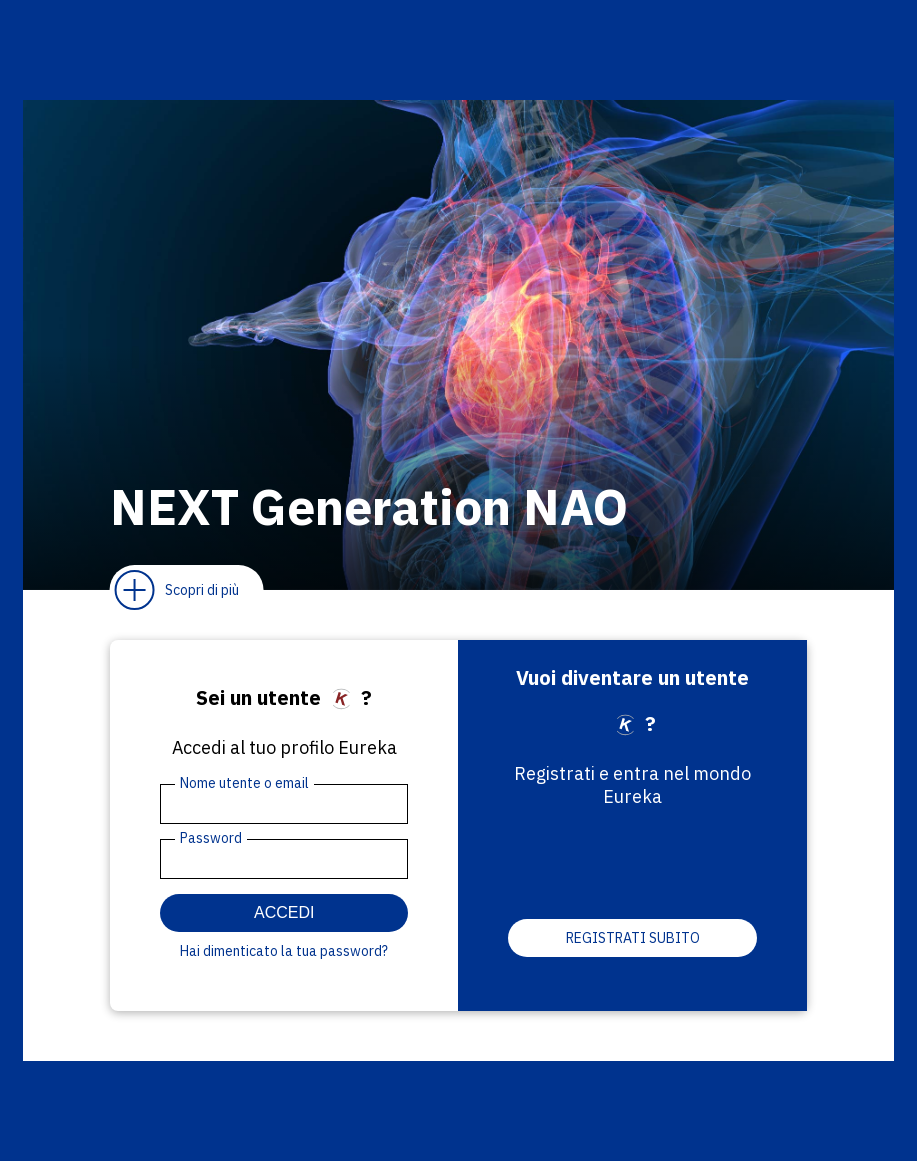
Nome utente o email (244, 783)
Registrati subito (633, 938)
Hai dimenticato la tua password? (284, 951)
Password (211, 838)
